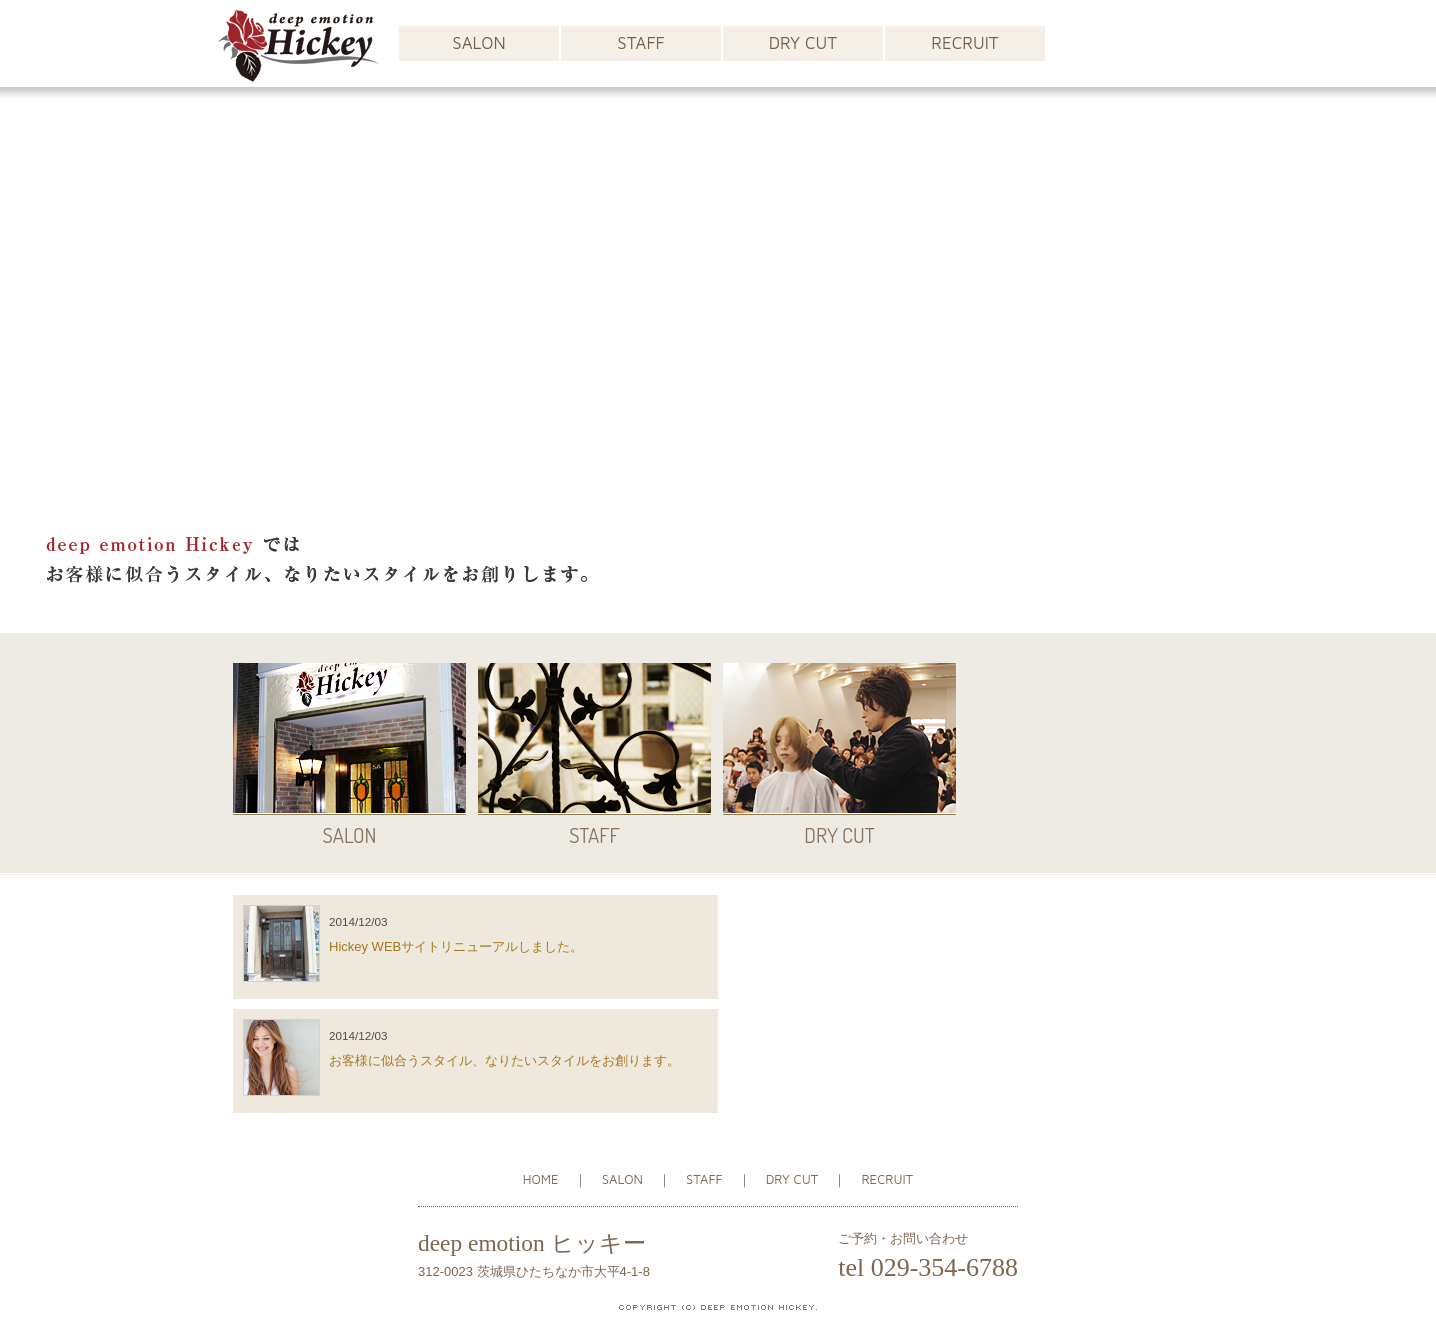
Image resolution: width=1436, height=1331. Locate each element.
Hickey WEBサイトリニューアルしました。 (456, 946)
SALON (478, 43)
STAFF (640, 43)
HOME (541, 1179)
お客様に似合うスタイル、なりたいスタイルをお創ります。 (504, 1060)
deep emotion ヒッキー (532, 1243)
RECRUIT (964, 43)
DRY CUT (803, 43)
